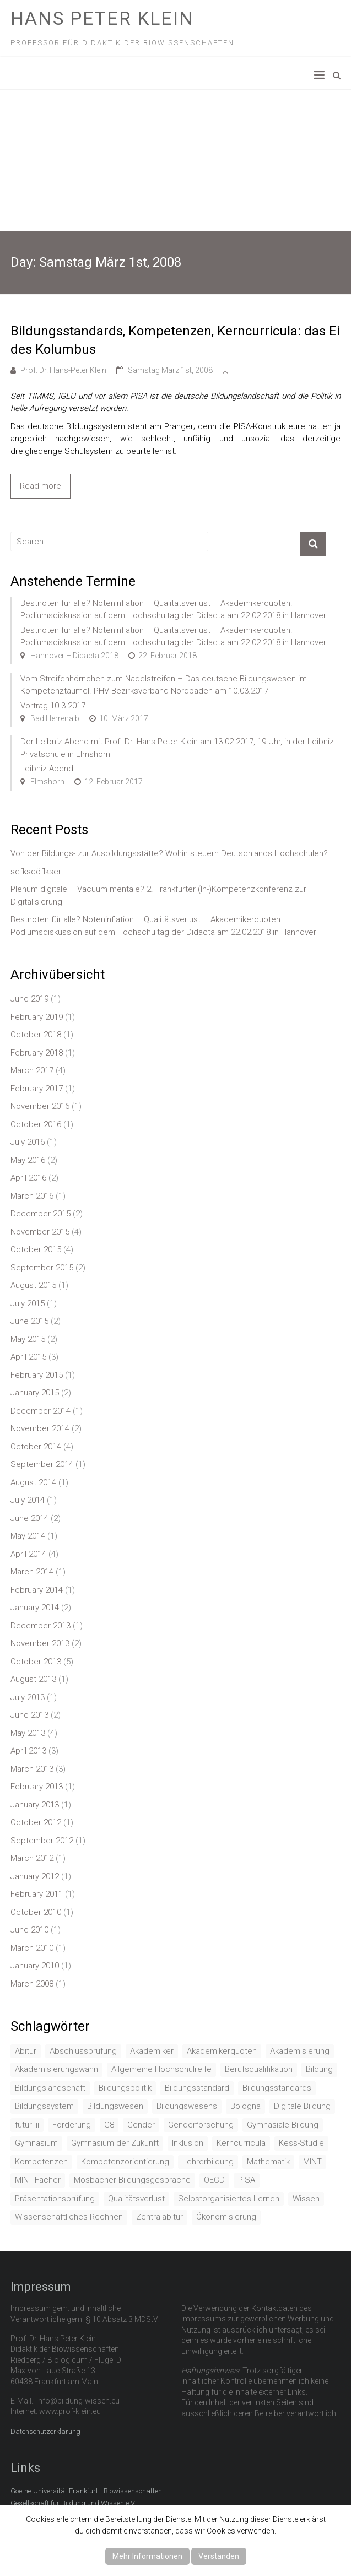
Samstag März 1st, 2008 (170, 370)
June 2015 (29, 1321)
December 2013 (40, 1626)
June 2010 (29, 1930)
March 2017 (31, 1070)
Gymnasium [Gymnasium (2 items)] (36, 2143)
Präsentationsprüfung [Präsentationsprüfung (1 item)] (55, 2199)
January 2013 (34, 1805)
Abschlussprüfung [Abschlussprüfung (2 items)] (83, 2051)
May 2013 (27, 1733)
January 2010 (34, 1966)
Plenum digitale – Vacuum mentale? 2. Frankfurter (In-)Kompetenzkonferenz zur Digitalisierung (158, 895)
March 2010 (31, 1948)
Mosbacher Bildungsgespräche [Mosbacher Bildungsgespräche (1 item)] (132, 2180)
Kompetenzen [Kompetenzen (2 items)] (41, 2162)
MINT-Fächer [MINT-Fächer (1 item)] (38, 2180)
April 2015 (28, 1357)
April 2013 (28, 1751)
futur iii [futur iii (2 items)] (27, 2125)
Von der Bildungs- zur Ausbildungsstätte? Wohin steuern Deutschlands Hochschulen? (169, 853)
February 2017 (36, 1089)
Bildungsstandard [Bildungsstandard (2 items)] (197, 2088)
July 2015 (27, 1303)
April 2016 (28, 1178)
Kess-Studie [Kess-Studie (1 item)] (301, 2143)
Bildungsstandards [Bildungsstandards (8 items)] (276, 2088)
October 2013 (35, 1661)
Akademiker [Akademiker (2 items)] (152, 2051)
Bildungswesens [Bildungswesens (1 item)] (186, 2106)
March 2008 (31, 1984)
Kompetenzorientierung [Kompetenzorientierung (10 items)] (125, 2162)
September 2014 (41, 1464)
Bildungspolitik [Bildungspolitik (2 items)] (125, 2088)
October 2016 (35, 1124)
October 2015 (35, 1249)
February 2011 (36, 1894)
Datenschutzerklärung (45, 2431)
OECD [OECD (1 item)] (214, 2180)
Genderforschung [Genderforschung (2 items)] (201, 2125)
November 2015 (39, 1232)
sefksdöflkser (35, 871)
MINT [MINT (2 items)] (312, 2162)
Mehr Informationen (147, 2556)
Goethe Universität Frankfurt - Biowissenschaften (86, 2491)
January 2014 (34, 1607)
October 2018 (35, 1035)
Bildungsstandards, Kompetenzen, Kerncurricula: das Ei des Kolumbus (175, 340)
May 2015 (27, 1339)
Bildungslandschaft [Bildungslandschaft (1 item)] (50, 2088)
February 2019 (36, 1017)
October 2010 (35, 1912)
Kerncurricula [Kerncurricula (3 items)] (241, 2143)
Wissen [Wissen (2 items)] (306, 2199)
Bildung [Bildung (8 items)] (319, 2069)
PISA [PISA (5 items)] (246, 2180)
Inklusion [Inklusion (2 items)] (187, 2143)
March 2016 (31, 1196)
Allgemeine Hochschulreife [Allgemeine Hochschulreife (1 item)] (161, 2069)
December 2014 (40, 1411)
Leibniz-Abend (46, 768)
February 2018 (36, 1053)
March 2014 (31, 1572)
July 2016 (27, 1142)
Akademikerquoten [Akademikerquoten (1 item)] (222, 2051)
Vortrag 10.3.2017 (52, 706)
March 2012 (31, 1858)
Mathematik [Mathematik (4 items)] (268, 2162)
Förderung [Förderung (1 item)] (71, 2125)
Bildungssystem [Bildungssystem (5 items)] (44, 2106)
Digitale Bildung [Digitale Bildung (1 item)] (302, 2106)
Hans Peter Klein (102, 18)
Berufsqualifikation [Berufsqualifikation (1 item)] (259, 2069)
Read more (40, 486)
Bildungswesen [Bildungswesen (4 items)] (115, 2106)
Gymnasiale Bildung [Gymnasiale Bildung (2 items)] (282, 2125)
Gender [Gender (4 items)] (141, 2125)
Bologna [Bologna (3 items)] (245, 2106)
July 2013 (27, 1697)
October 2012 (35, 1822)
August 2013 (33, 1679)
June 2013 (29, 1715)
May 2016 (27, 1160)
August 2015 (33, 1285)
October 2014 (35, 1447)
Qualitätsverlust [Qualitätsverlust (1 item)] (136, 2199)
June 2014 (29, 1518)
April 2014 (28, 1554)
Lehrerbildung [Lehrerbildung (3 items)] (208, 2162)
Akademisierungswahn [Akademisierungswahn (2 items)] (56, 2069)
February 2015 (36, 1375)
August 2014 (33, 1482)
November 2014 (39, 1428)
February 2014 (36, 1590)
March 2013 (31, 1769)
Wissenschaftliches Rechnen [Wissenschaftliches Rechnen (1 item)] (69, 2217)
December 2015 (40, 1214)
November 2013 (39, 1643)
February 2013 (36, 1787)
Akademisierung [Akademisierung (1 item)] (300, 2051)
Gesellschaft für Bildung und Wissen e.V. (73, 2503)
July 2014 (27, 1500)
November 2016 (39, 1106)
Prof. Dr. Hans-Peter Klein (63, 370)
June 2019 (29, 999)
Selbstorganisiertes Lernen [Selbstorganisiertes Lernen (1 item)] (228, 2199)
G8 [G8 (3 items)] (109, 2125)
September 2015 (41, 1268)
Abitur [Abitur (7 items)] (25, 2051)
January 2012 (34, 1876)
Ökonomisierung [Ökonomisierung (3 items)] (226, 2217)
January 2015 (34, 1393)
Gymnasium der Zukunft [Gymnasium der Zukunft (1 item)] (115, 2143)
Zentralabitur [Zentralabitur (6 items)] (159, 2217)
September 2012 (41, 1841)
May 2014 (27, 1536)
